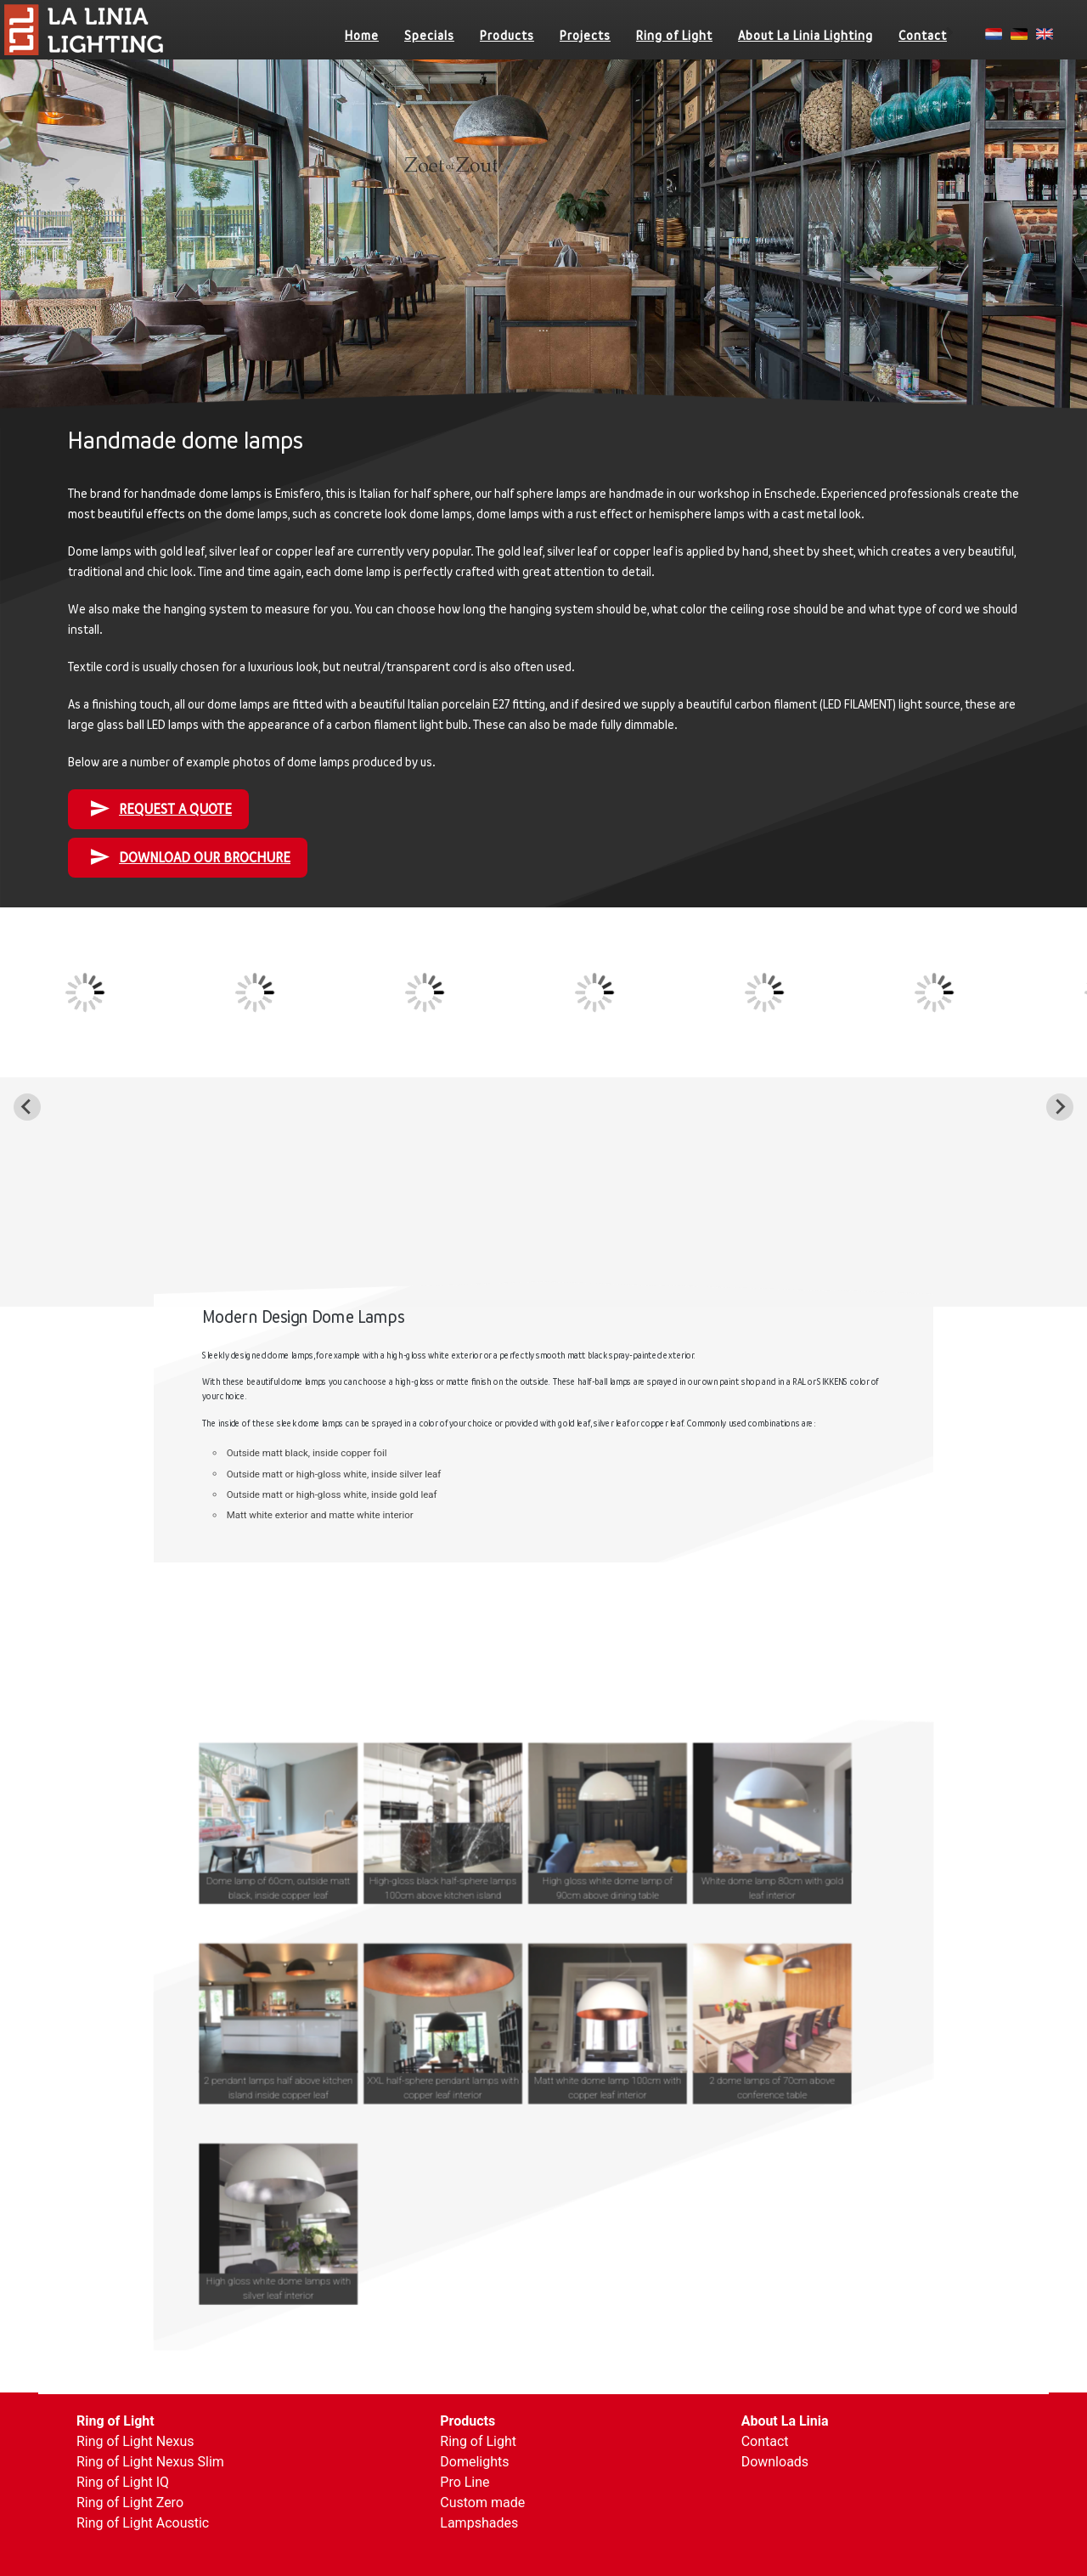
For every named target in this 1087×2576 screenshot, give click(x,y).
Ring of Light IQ (122, 2482)
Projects (585, 35)
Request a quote (160, 808)
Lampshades (479, 2523)
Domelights (474, 2462)
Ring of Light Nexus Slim (150, 2462)
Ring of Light (674, 35)
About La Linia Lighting (805, 35)
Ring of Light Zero (129, 2502)
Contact (922, 35)
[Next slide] (1059, 1107)
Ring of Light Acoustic (142, 2523)
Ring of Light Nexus (135, 2441)
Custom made (482, 2502)
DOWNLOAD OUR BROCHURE (189, 856)
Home (362, 35)
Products (507, 35)
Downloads (774, 2462)
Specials (429, 35)
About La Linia (785, 2421)
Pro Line (464, 2482)
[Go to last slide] (27, 1107)
